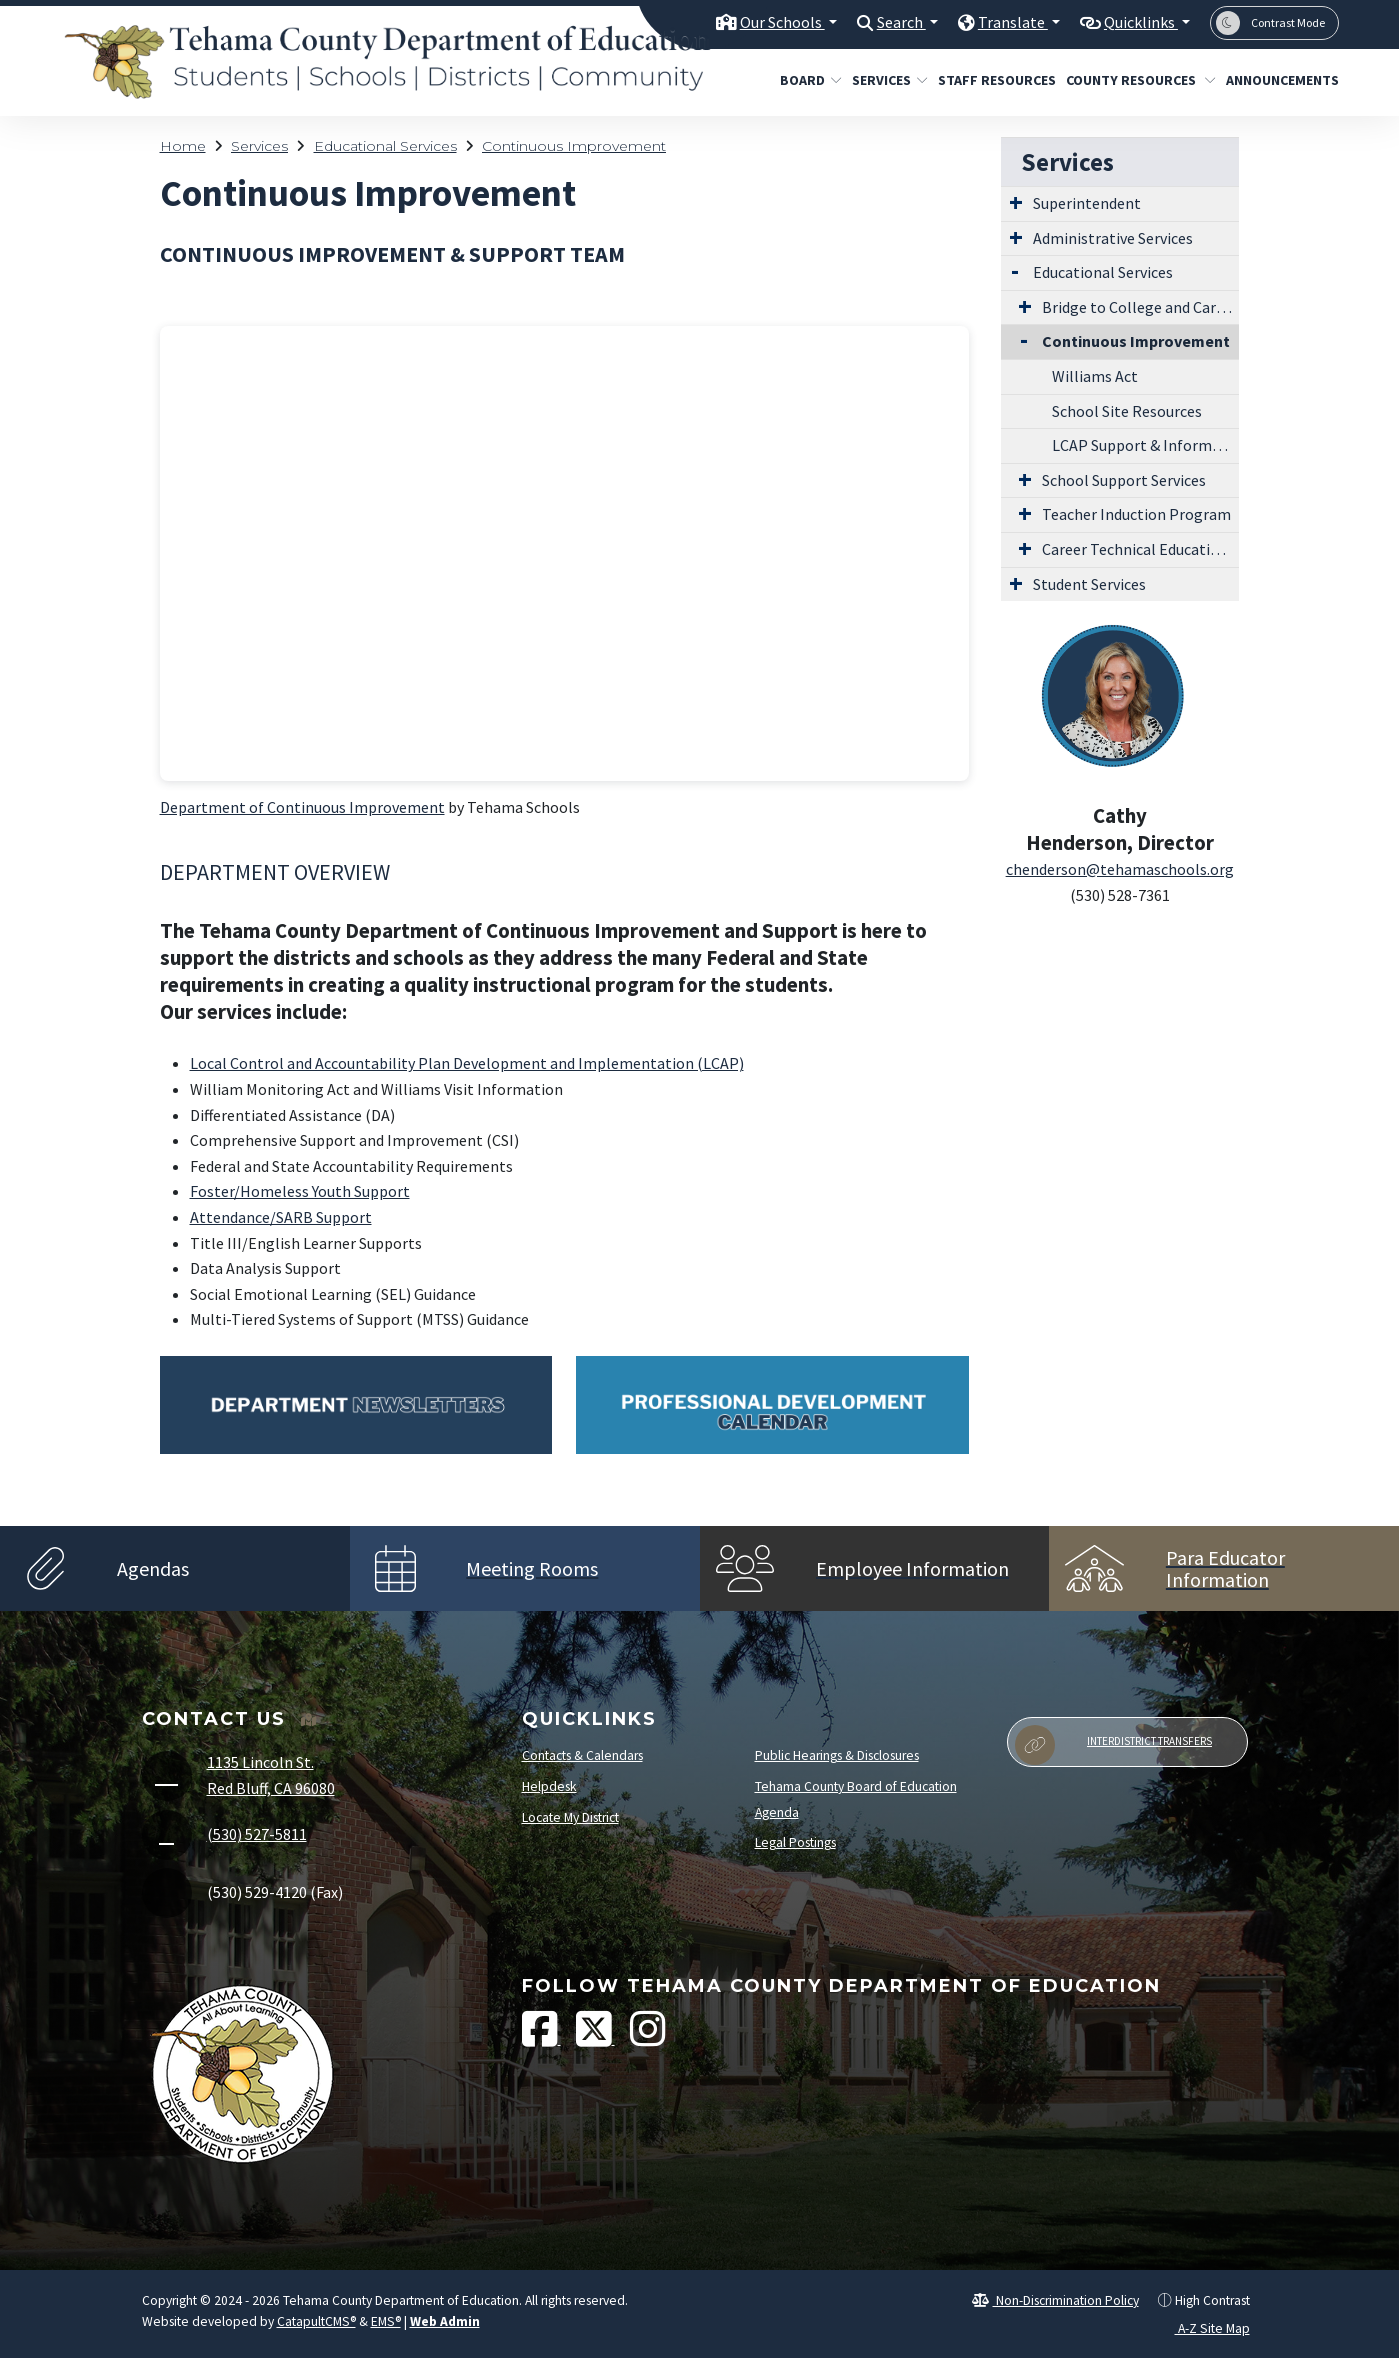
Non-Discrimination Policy (1055, 2300)
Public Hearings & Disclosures (837, 1755)
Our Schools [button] (761, 22)
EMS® (386, 2321)
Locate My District (570, 1817)
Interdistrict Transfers (1113, 1745)
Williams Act (1095, 376)
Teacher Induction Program (1136, 514)
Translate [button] (1002, 22)
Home (183, 146)
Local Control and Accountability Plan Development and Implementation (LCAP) (467, 1063)
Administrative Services (1113, 238)
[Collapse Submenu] (1019, 339)
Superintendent (1087, 203)
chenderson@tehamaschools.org (1120, 869)
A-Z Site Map (1203, 2328)
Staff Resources (990, 80)
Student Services (1089, 584)
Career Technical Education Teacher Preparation (1140, 549)
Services (885, 80)
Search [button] (886, 22)
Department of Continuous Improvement (302, 807)
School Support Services (1124, 480)
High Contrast (1212, 2300)
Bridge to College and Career (1140, 307)
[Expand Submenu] (1016, 202)
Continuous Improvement (574, 146)
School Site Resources (1127, 411)
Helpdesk (549, 1786)
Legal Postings (795, 1842)
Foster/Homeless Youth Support (300, 1191)
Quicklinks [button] (1136, 22)
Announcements (1276, 80)
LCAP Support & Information (1145, 445)
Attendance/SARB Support (281, 1217)
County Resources (1133, 80)
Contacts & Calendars (582, 1755)
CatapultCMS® (316, 2321)
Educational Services (385, 146)
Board (807, 80)
